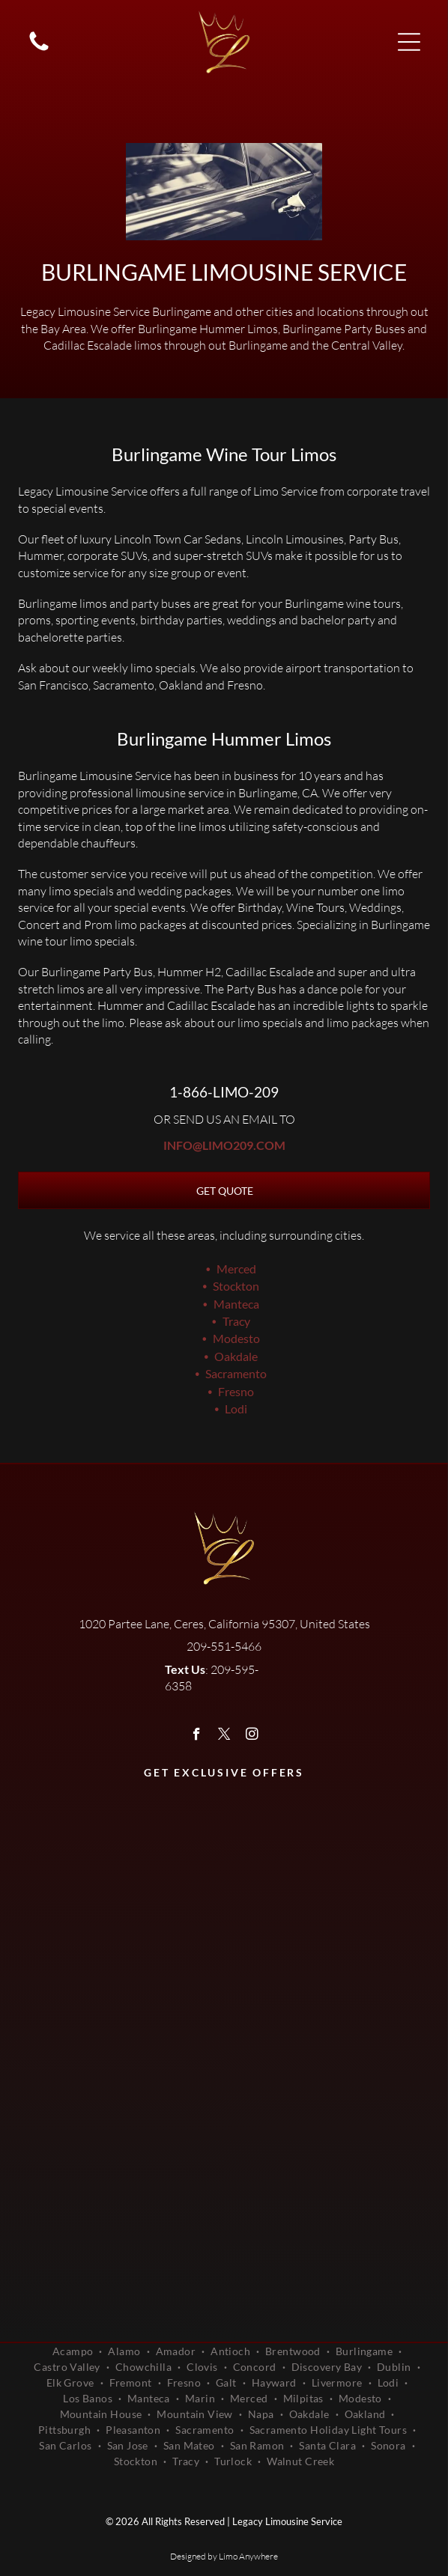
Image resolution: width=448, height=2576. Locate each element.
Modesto (236, 1338)
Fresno (236, 1391)
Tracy (236, 1321)
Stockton (236, 1286)
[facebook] (196, 1736)
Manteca (236, 1304)
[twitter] (224, 1736)
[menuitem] (74, 2351)
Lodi (236, 1408)
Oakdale (236, 1356)
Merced (236, 1268)
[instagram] (252, 1736)
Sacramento (236, 1373)
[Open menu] (409, 42)
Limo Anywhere (248, 2556)
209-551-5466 (224, 1646)
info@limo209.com (224, 1145)
